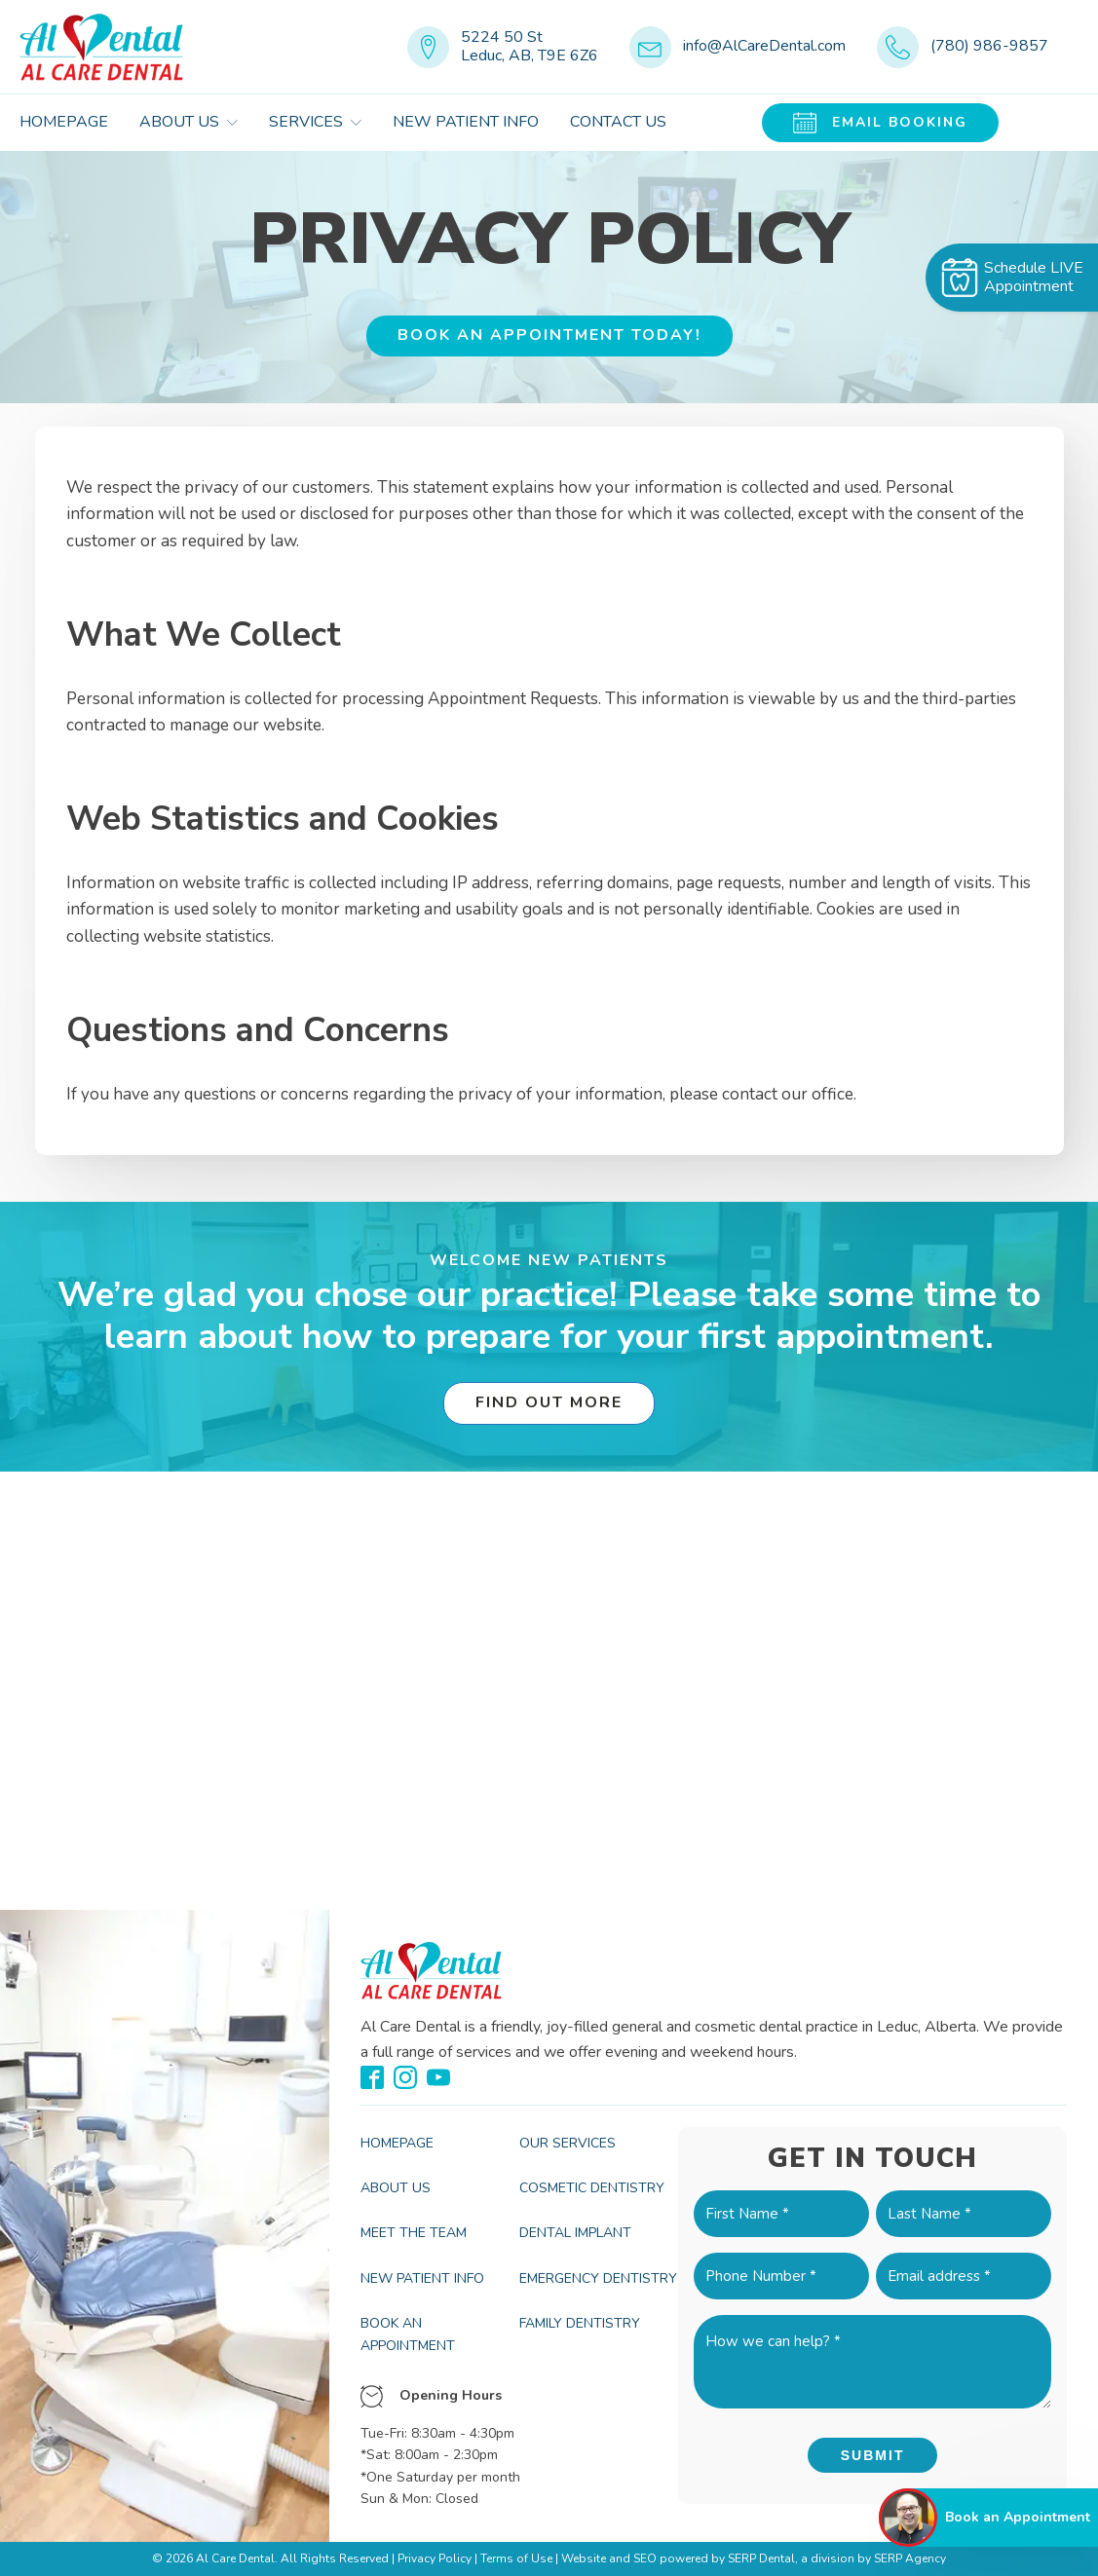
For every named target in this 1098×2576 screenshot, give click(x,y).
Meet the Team (413, 2232)
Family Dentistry (579, 2323)
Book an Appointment (407, 2334)
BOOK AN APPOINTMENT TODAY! (549, 335)
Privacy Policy (435, 2558)
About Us (188, 121)
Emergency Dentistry (598, 2278)
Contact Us (618, 121)
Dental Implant (575, 2232)
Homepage (63, 121)
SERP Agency (910, 2558)
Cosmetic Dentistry (591, 2188)
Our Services (567, 2143)
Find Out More (549, 1402)
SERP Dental (761, 2558)
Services (315, 121)
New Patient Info (466, 121)
